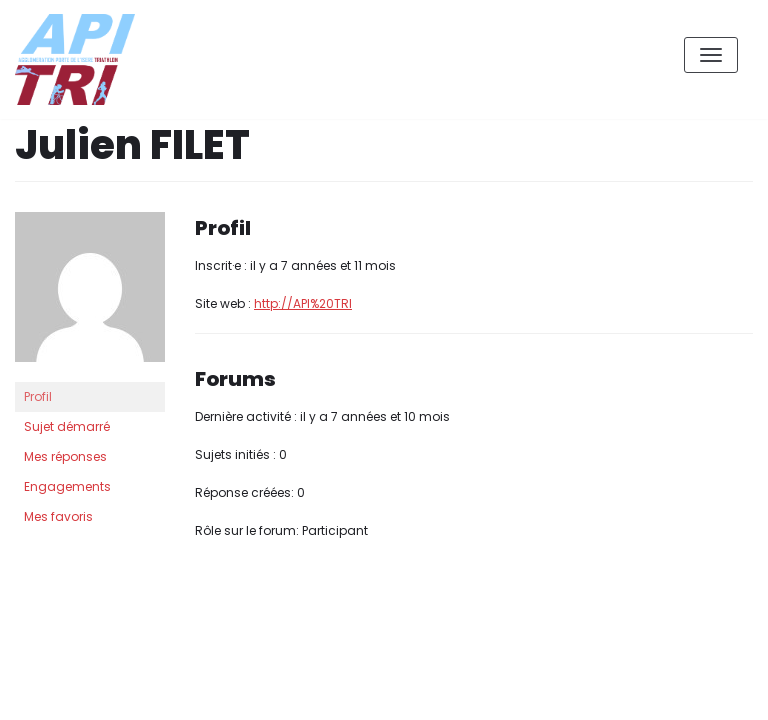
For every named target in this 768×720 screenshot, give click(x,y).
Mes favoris (58, 516)
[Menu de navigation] (711, 55)
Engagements (67, 486)
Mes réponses (65, 456)
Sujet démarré (67, 426)
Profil (38, 396)
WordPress (229, 615)
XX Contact (708, 688)
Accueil (614, 688)
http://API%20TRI (303, 303)
